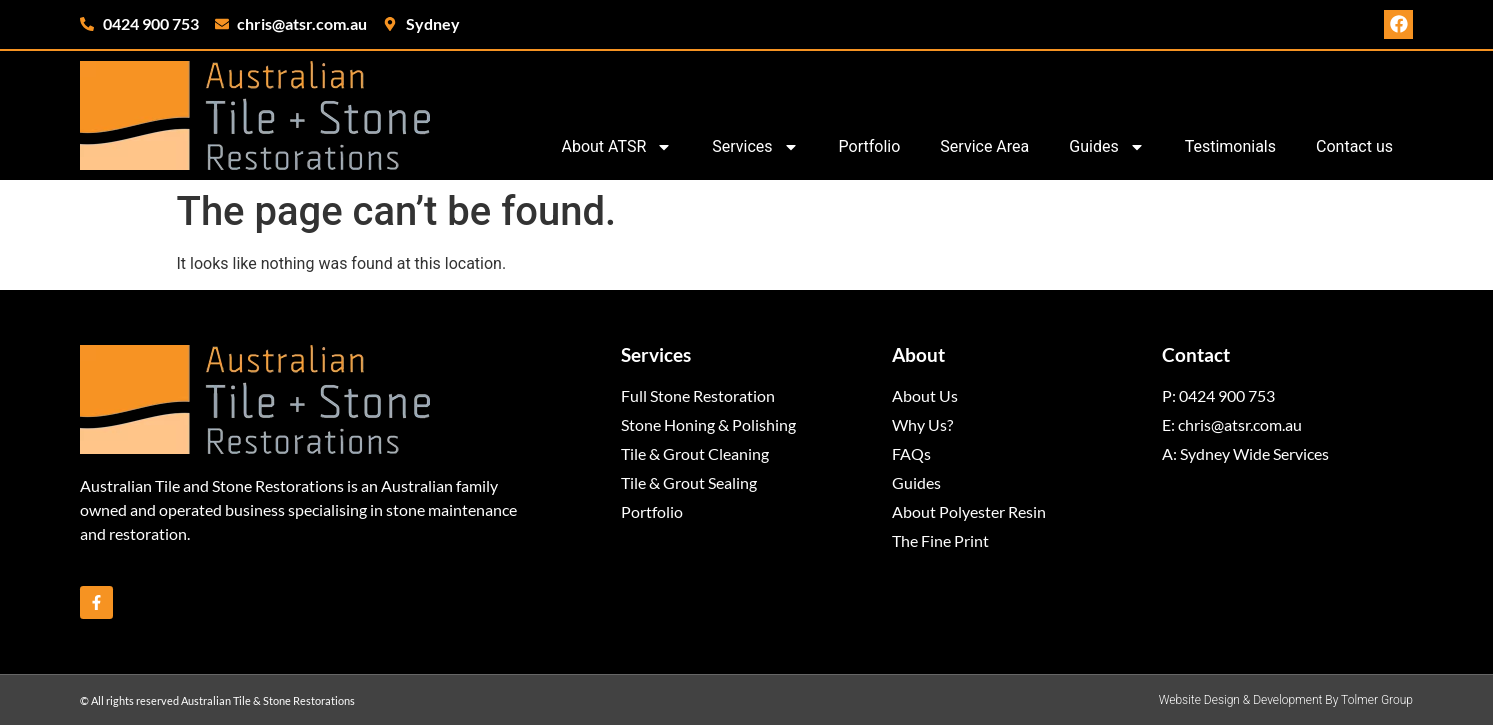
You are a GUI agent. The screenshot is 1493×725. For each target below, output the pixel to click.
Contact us (1354, 146)
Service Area (984, 146)
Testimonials (1230, 146)
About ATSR (616, 147)
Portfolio (870, 146)
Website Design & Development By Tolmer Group (1286, 700)
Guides (1106, 147)
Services (755, 147)
